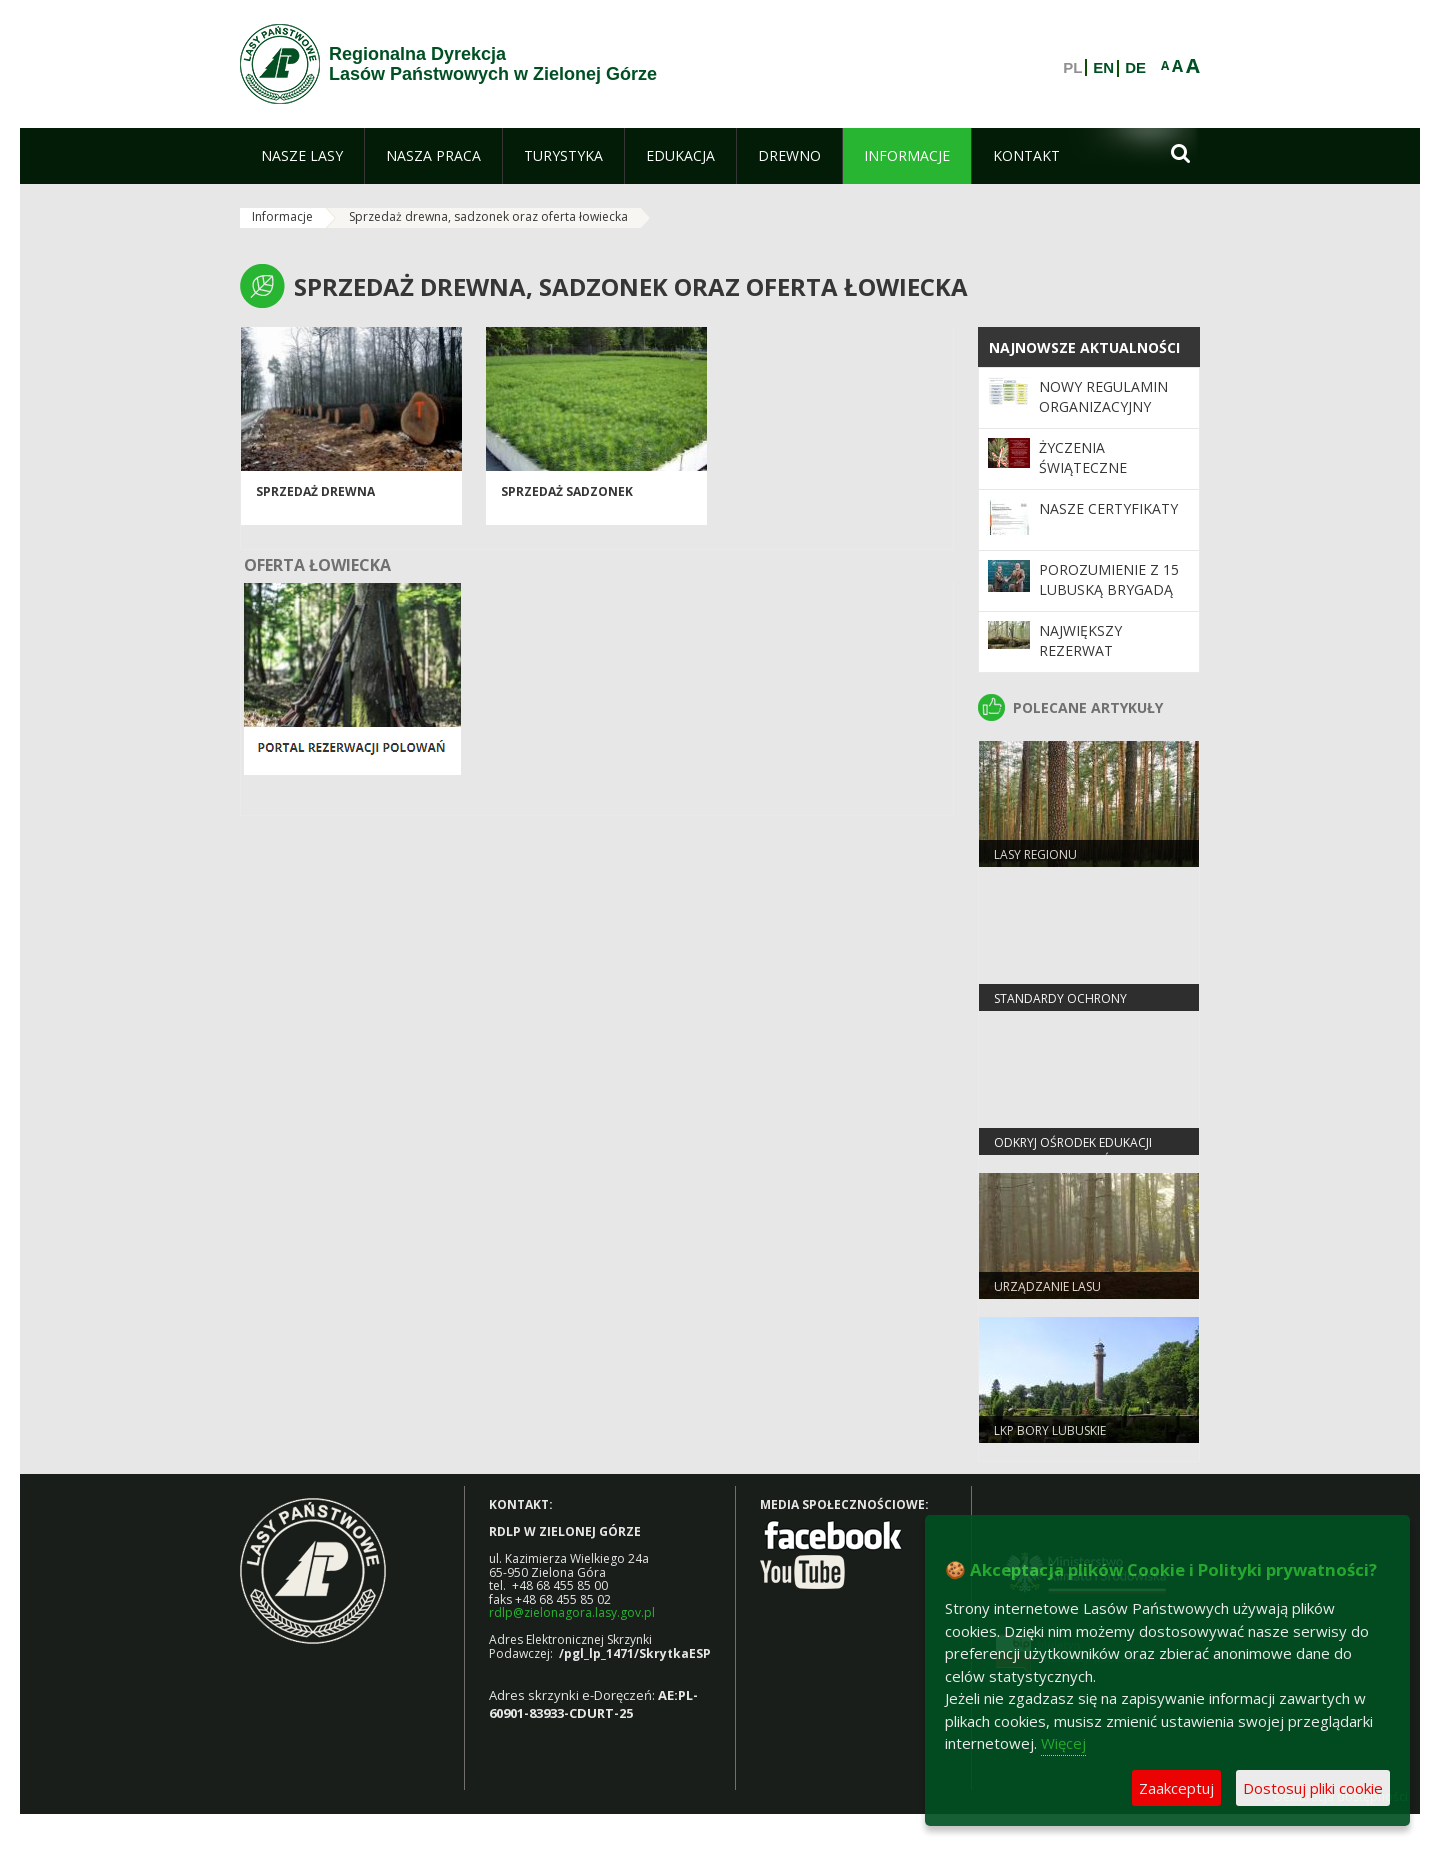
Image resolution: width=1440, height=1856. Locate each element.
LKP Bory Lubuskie (1050, 1430)
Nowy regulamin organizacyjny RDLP (1103, 407)
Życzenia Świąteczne (1083, 457)
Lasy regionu (1035, 854)
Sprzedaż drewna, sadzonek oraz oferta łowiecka (488, 216)
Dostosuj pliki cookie (1313, 1788)
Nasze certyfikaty (1108, 508)
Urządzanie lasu (1047, 1286)
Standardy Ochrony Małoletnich (1060, 1007)
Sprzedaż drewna (315, 491)
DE (1135, 68)
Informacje (282, 216)
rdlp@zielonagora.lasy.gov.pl (572, 1612)
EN (1103, 68)
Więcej (1063, 1743)
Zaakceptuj (1176, 1788)
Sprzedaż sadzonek (567, 491)
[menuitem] (302, 156)
